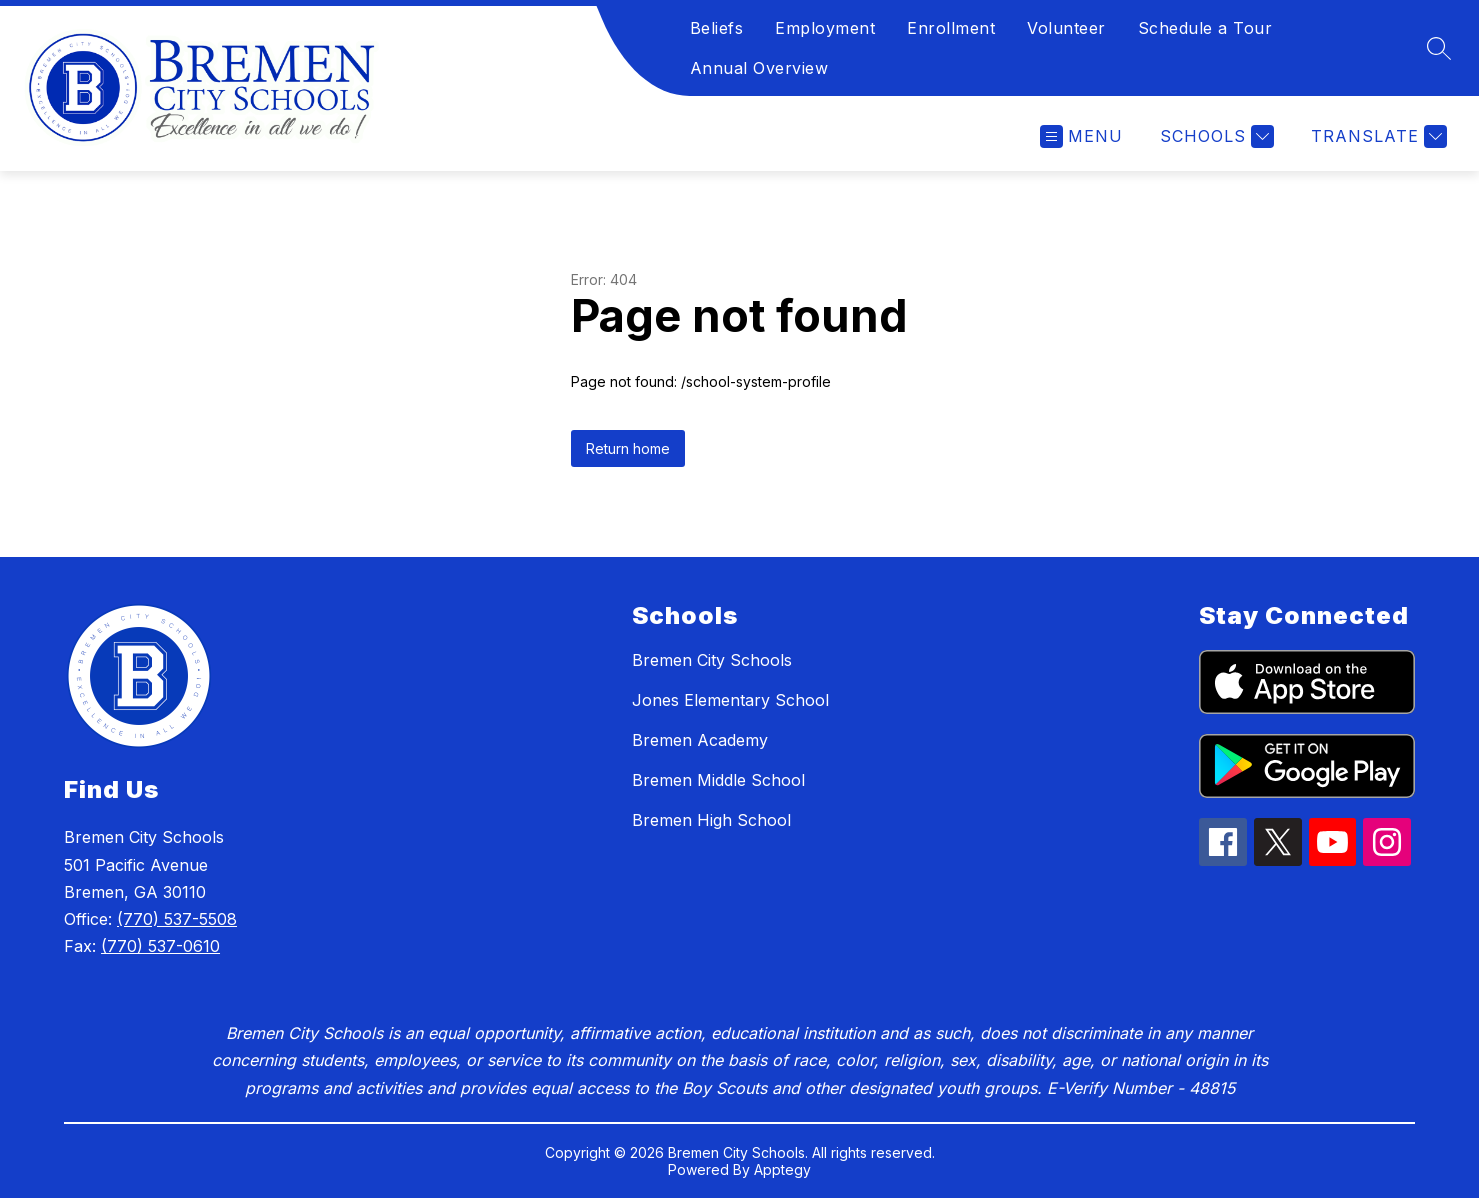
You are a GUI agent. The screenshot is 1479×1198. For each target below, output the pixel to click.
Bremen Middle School (718, 780)
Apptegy (782, 1169)
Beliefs (717, 28)
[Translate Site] (1376, 136)
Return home (628, 448)
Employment (825, 28)
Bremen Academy (700, 740)
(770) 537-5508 (177, 919)
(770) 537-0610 (160, 946)
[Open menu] (1081, 136)
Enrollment (951, 28)
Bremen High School (711, 820)
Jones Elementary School (730, 700)
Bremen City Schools (712, 660)
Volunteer (1066, 28)
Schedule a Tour (1205, 28)
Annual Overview (759, 68)
